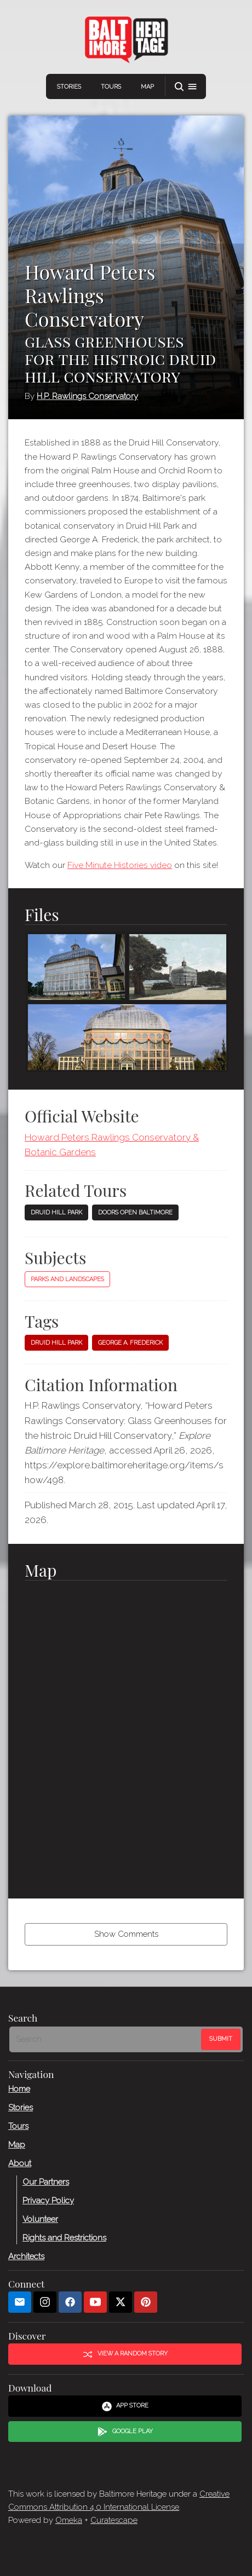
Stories (69, 86)
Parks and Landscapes (67, 1279)
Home (19, 2088)
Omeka (68, 2520)
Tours (111, 86)
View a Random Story (125, 2353)
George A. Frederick (130, 1342)
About (19, 2163)
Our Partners (45, 2181)
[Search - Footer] (106, 2039)
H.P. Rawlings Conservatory (87, 396)
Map (147, 86)
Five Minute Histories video (119, 865)
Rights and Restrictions (64, 2237)
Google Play (125, 2431)
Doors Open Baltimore (135, 1212)
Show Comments (126, 1934)
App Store (125, 2406)
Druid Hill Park (56, 1212)
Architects (26, 2256)
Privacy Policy (48, 2200)
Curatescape (114, 2520)
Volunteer (40, 2219)
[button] (186, 86)
